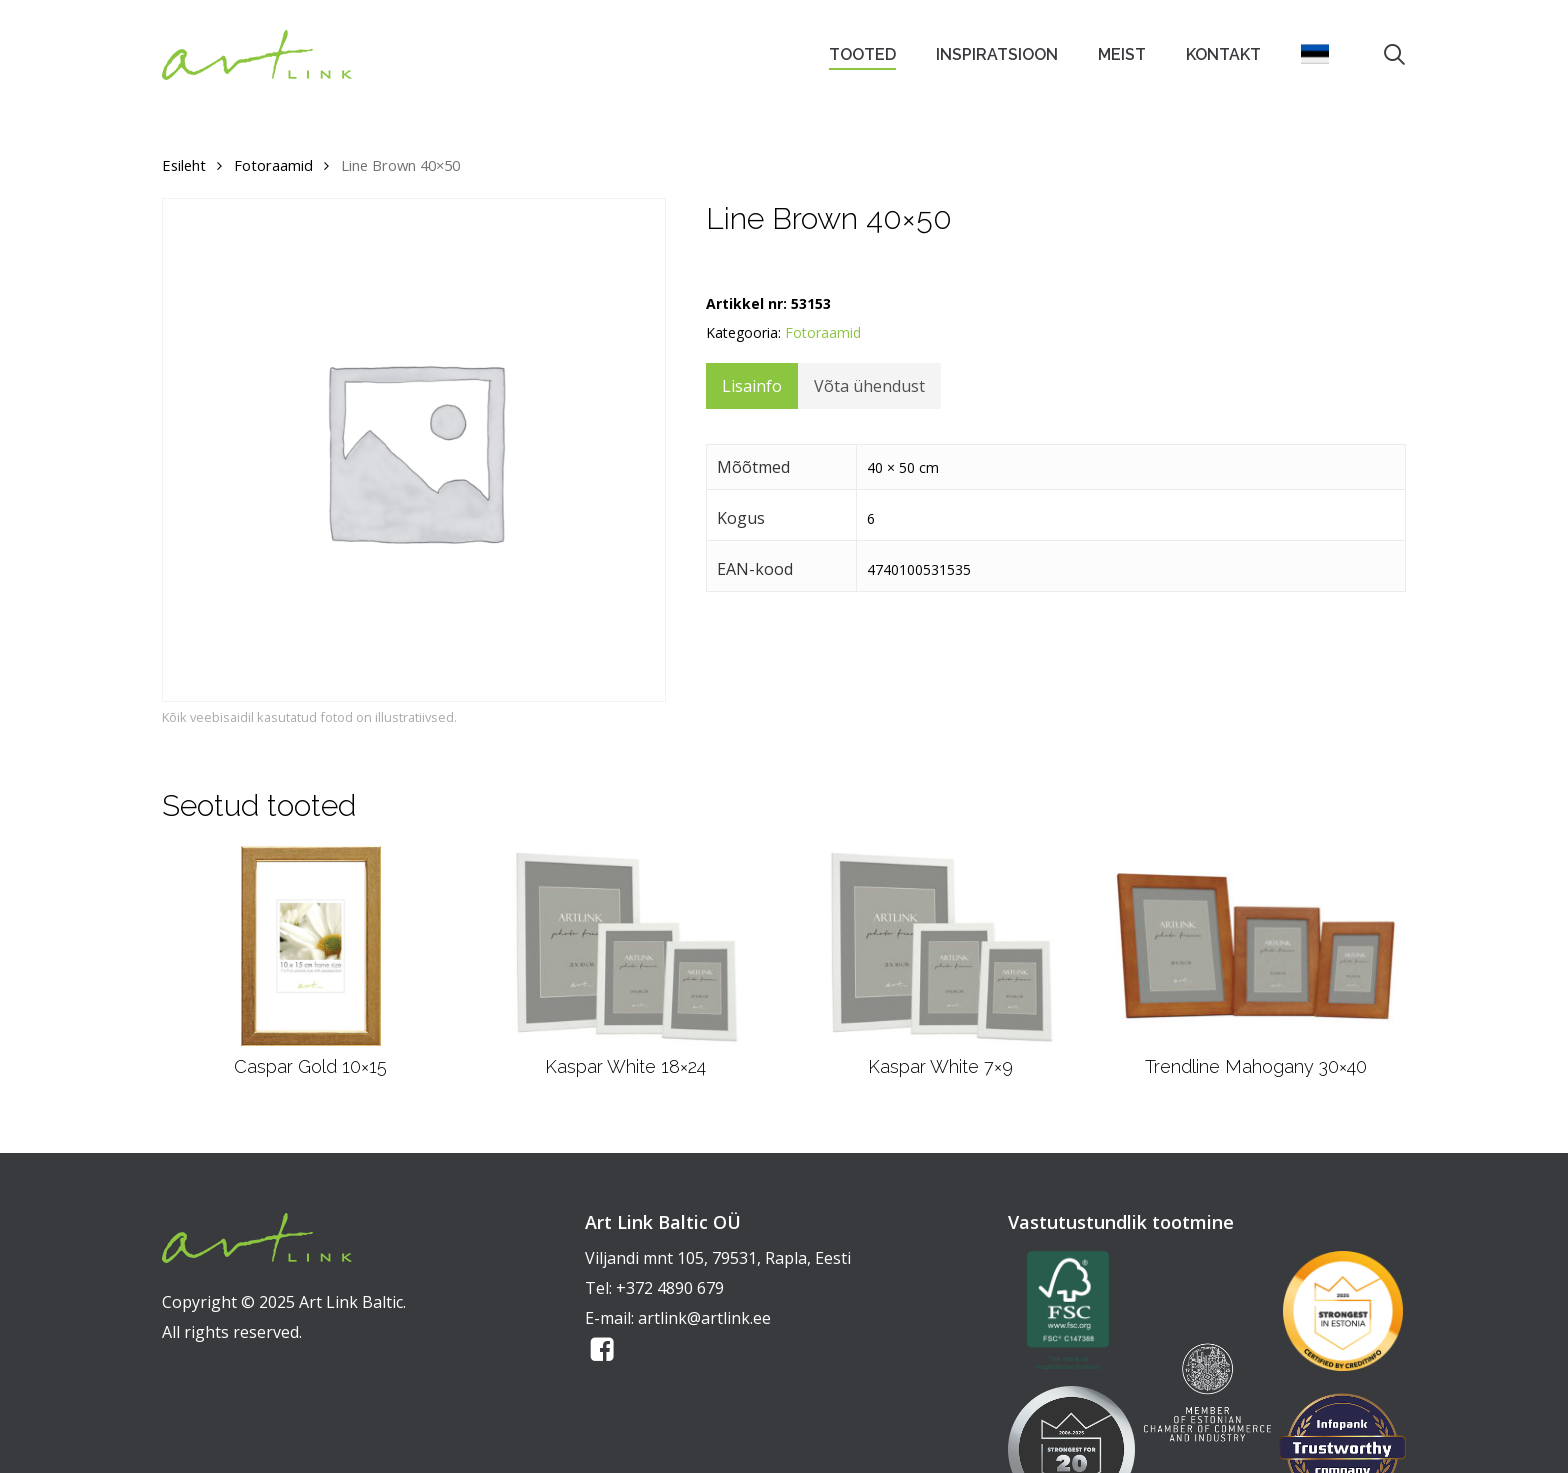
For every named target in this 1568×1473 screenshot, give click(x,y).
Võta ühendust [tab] (869, 386)
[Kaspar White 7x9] (940, 946)
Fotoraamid (273, 165)
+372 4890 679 (670, 1288)
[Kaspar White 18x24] (625, 946)
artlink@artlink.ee (704, 1318)
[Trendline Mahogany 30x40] (1255, 946)
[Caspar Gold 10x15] (311, 946)
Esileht (184, 165)
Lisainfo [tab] (752, 386)
